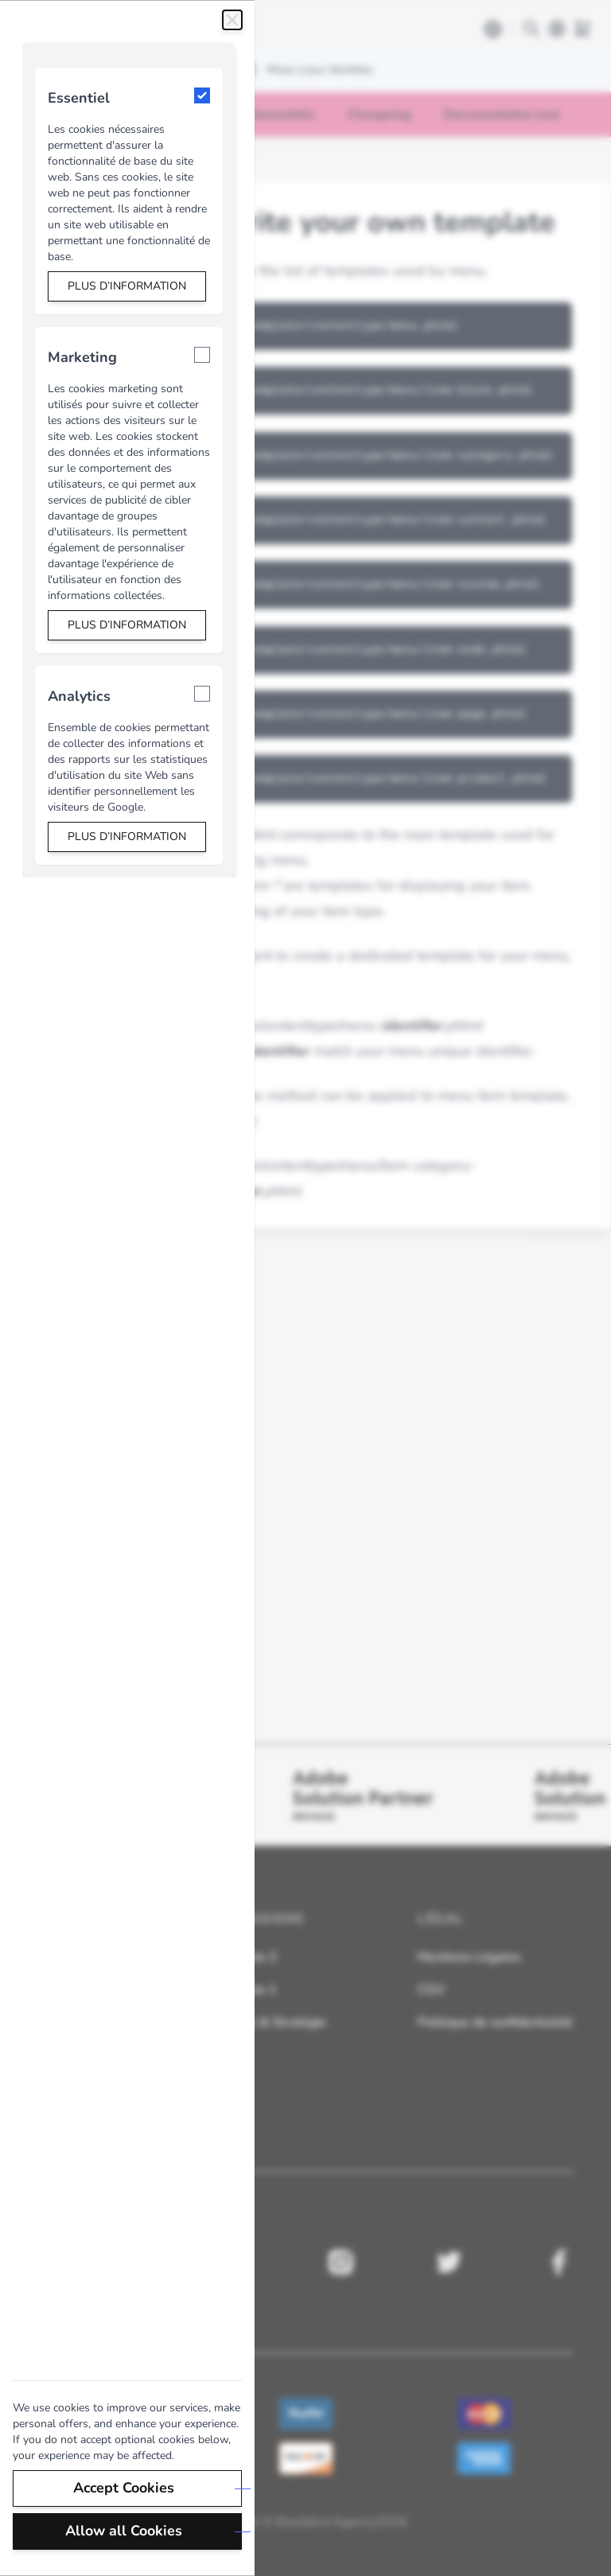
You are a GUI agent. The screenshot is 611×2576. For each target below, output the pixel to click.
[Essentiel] (202, 95)
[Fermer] (232, 19)
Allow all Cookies (124, 2531)
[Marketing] (202, 355)
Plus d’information (127, 286)
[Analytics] (202, 694)
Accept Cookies (124, 2488)
